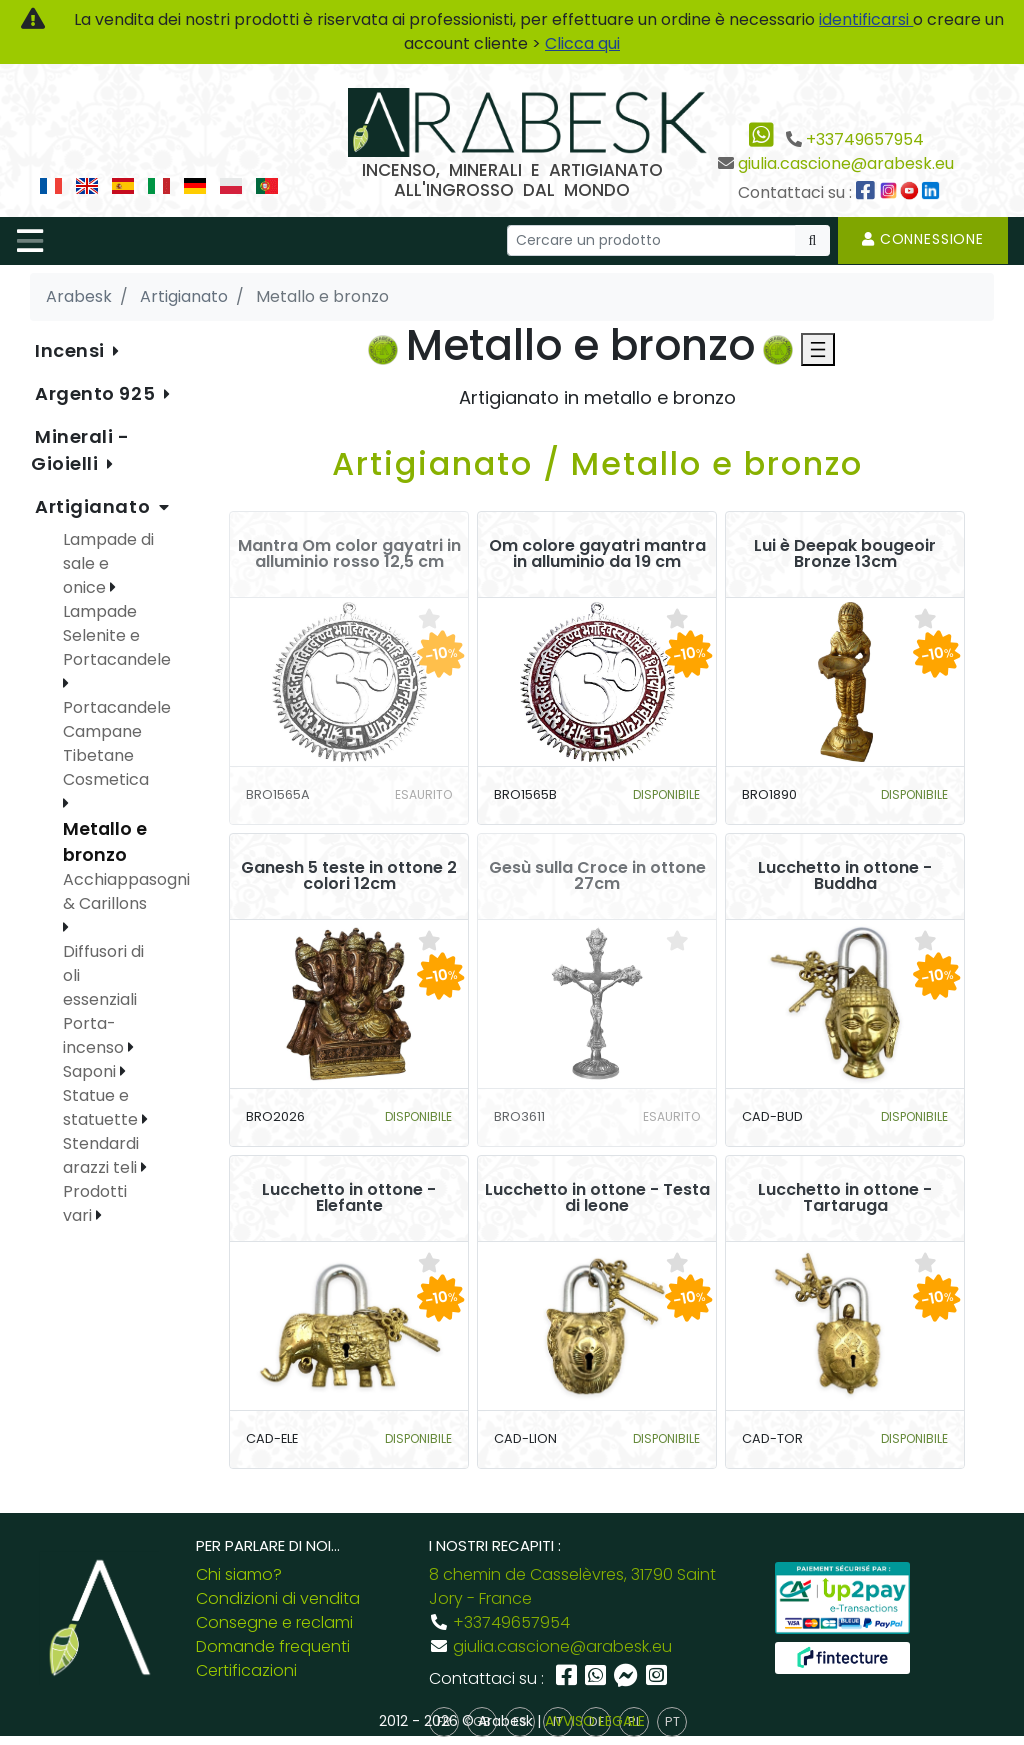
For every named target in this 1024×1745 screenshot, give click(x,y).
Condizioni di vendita (278, 1598)
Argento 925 (97, 393)
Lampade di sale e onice (108, 563)
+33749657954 (865, 139)
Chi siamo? (239, 1574)
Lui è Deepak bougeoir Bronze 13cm (845, 554)
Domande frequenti (273, 1646)
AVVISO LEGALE (595, 1721)
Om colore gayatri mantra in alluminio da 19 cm (597, 554)
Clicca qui (582, 43)
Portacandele (117, 707)
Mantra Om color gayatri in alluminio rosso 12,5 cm (349, 554)
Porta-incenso (95, 1035)
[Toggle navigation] (30, 241)
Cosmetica (106, 779)
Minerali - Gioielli (80, 450)
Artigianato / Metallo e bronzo (597, 463)
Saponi (91, 1071)
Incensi (72, 350)
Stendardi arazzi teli (102, 1155)
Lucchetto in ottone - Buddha (845, 876)
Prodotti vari (95, 1203)
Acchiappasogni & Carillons (126, 891)
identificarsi (866, 19)
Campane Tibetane (102, 743)
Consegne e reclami (274, 1622)
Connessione (923, 239)
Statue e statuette (102, 1107)
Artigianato (95, 506)
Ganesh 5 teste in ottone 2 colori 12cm (349, 876)
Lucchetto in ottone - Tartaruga (845, 1198)
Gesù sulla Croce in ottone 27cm (597, 876)
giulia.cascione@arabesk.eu (846, 163)
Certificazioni (246, 1670)
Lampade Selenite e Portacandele (117, 635)
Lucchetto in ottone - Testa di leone (597, 1198)
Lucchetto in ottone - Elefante (349, 1198)
